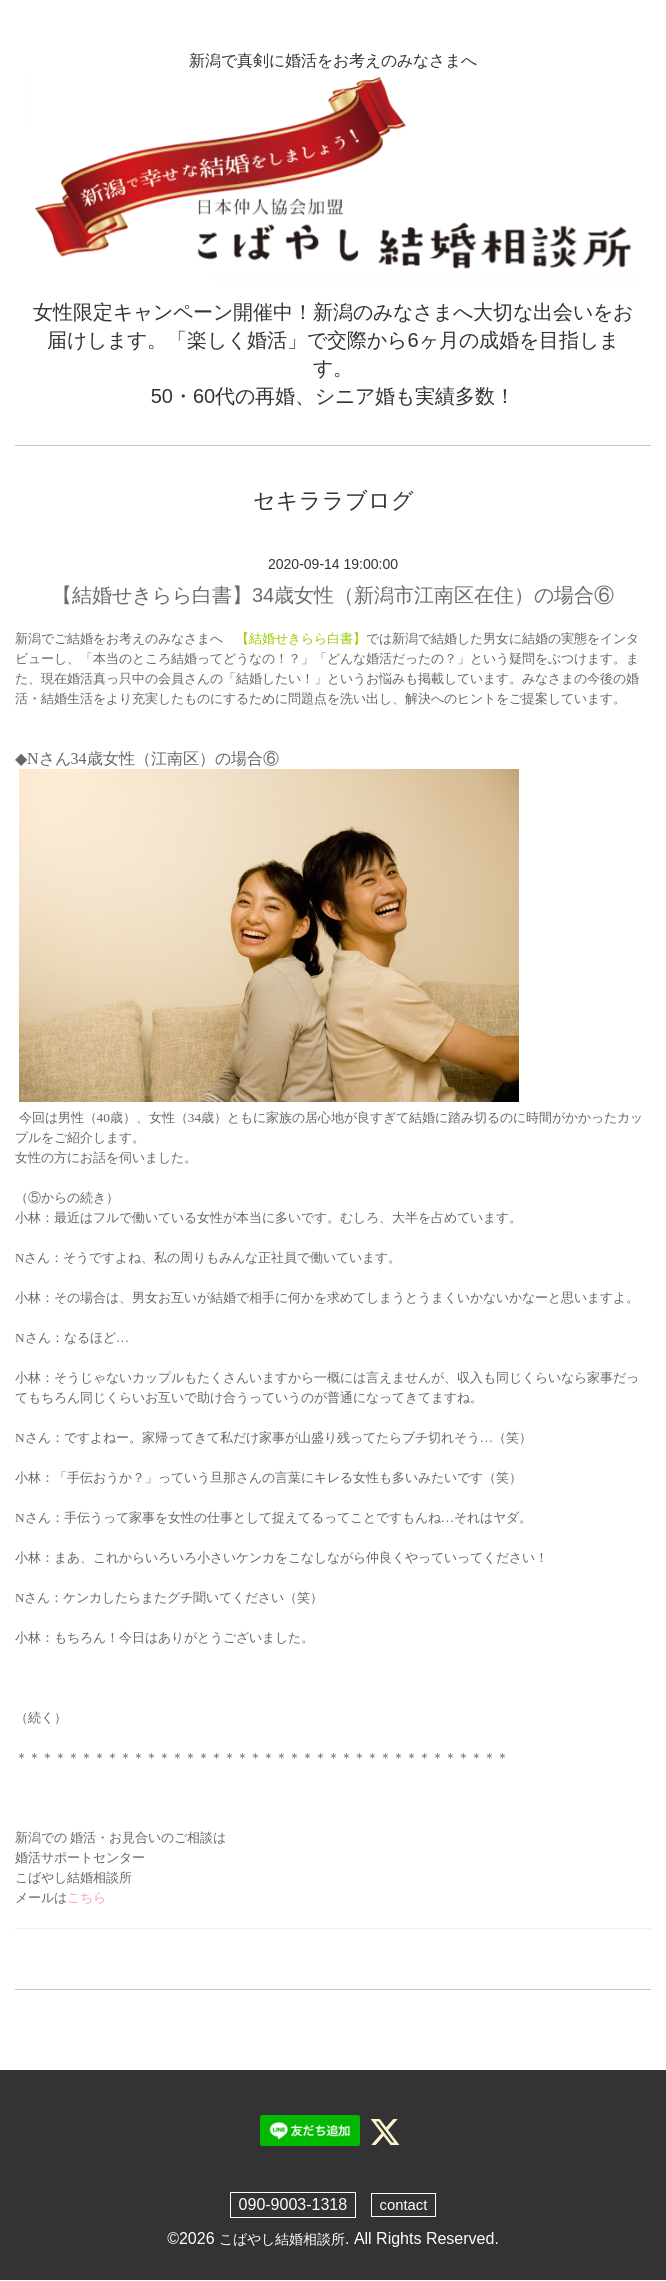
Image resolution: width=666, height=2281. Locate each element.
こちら (86, 1897)
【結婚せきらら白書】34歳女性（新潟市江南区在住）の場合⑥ (333, 595)
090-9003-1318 (291, 2204)
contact (404, 2204)
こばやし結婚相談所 (282, 2238)
